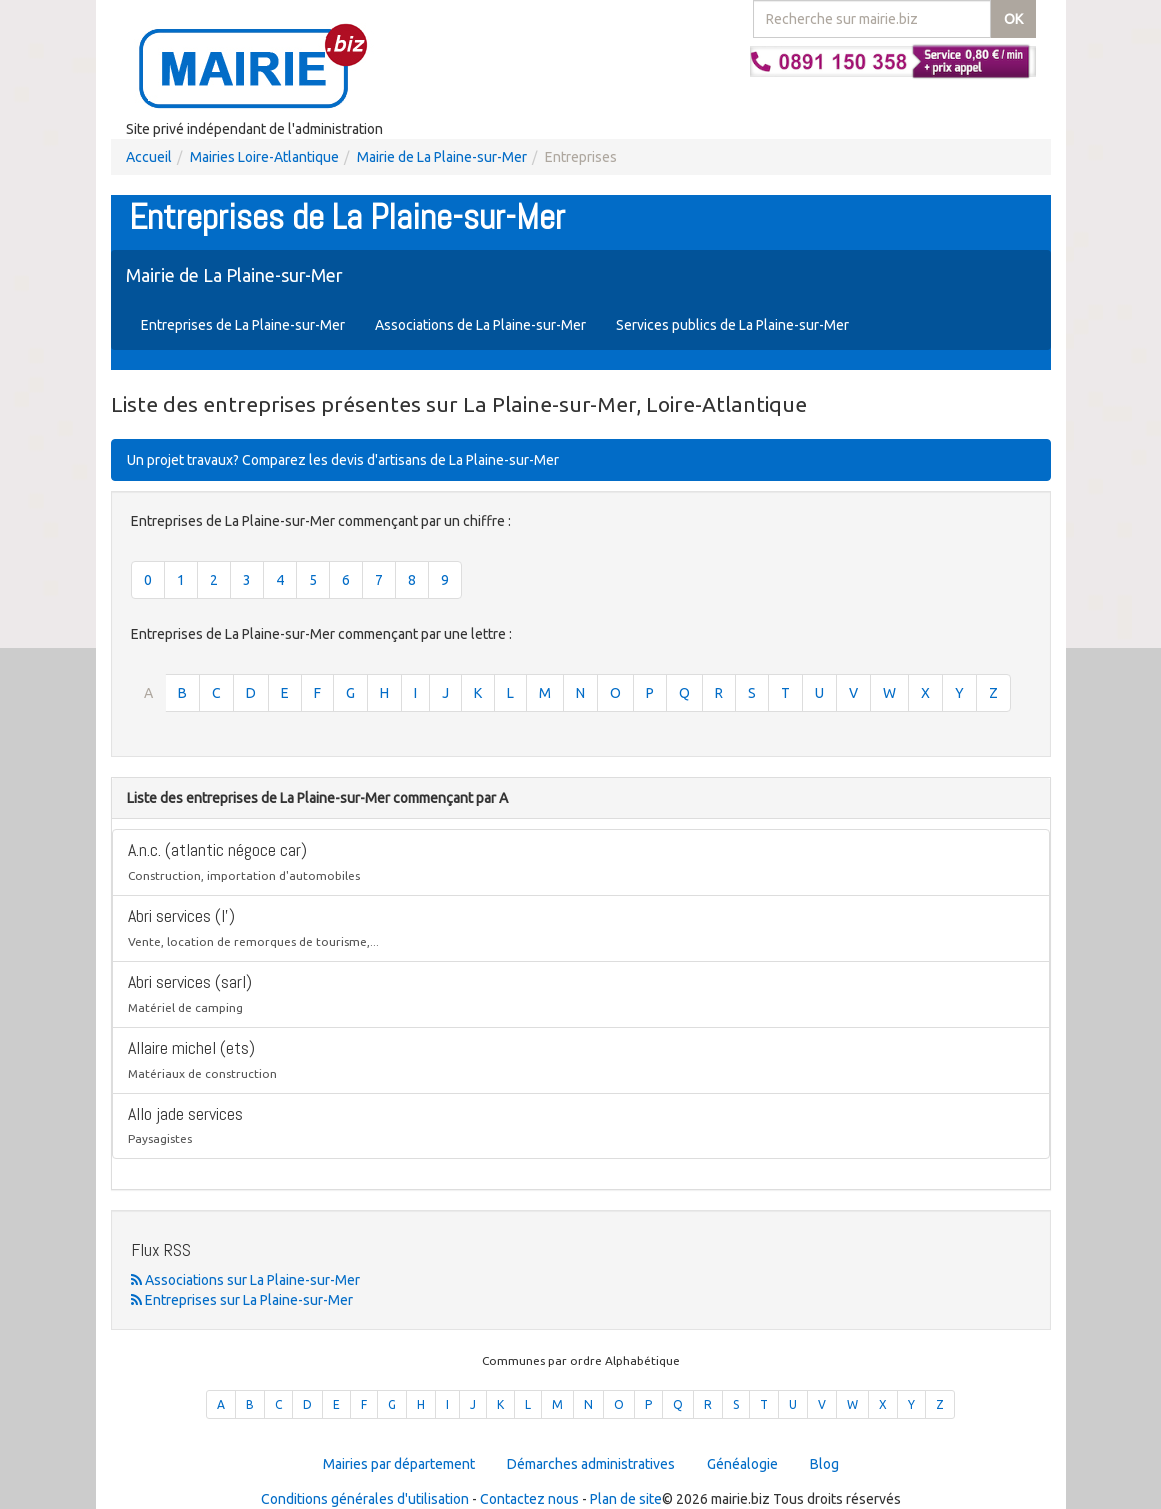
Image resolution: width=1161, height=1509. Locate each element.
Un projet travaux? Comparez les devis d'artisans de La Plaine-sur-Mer (343, 460)
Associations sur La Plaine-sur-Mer (245, 1280)
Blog (824, 1464)
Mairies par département (399, 1464)
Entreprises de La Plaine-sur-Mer (243, 325)
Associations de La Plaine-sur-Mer (480, 325)
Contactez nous (529, 1499)
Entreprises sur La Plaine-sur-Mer (242, 1300)
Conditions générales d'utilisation (365, 1499)
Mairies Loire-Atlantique (264, 157)
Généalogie (742, 1464)
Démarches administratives (591, 1464)
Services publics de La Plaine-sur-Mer (732, 325)
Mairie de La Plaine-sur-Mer (442, 157)
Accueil (149, 157)
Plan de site (626, 1499)
